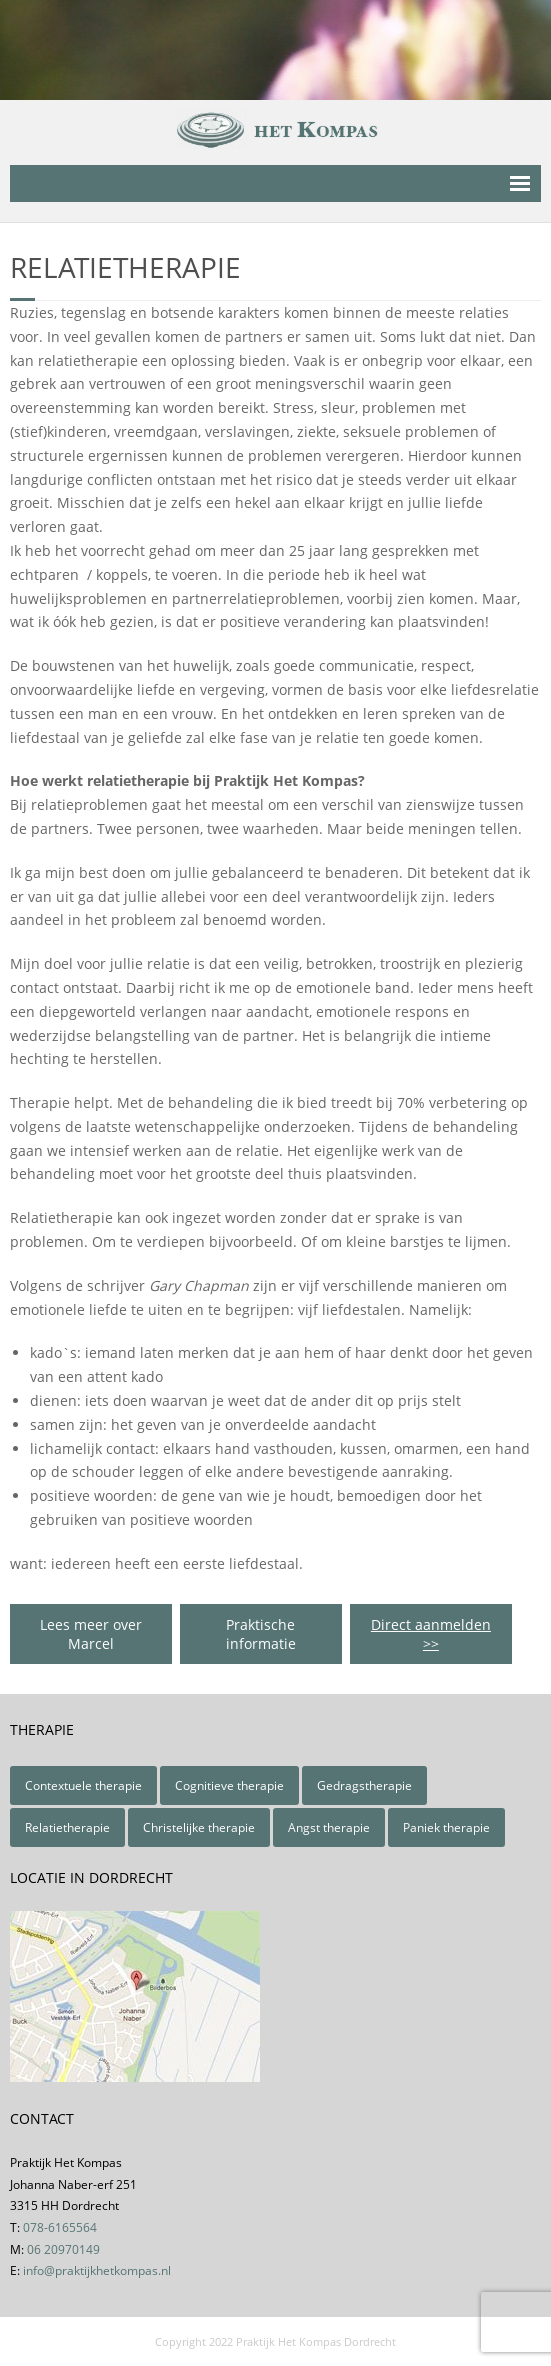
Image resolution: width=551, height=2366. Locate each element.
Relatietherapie (67, 1827)
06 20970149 (63, 2249)
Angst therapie (329, 1827)
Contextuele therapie (83, 1785)
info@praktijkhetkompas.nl (97, 2270)
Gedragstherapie (364, 1785)
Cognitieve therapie (229, 1785)
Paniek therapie (446, 1827)
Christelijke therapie (199, 1827)
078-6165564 (60, 2227)
